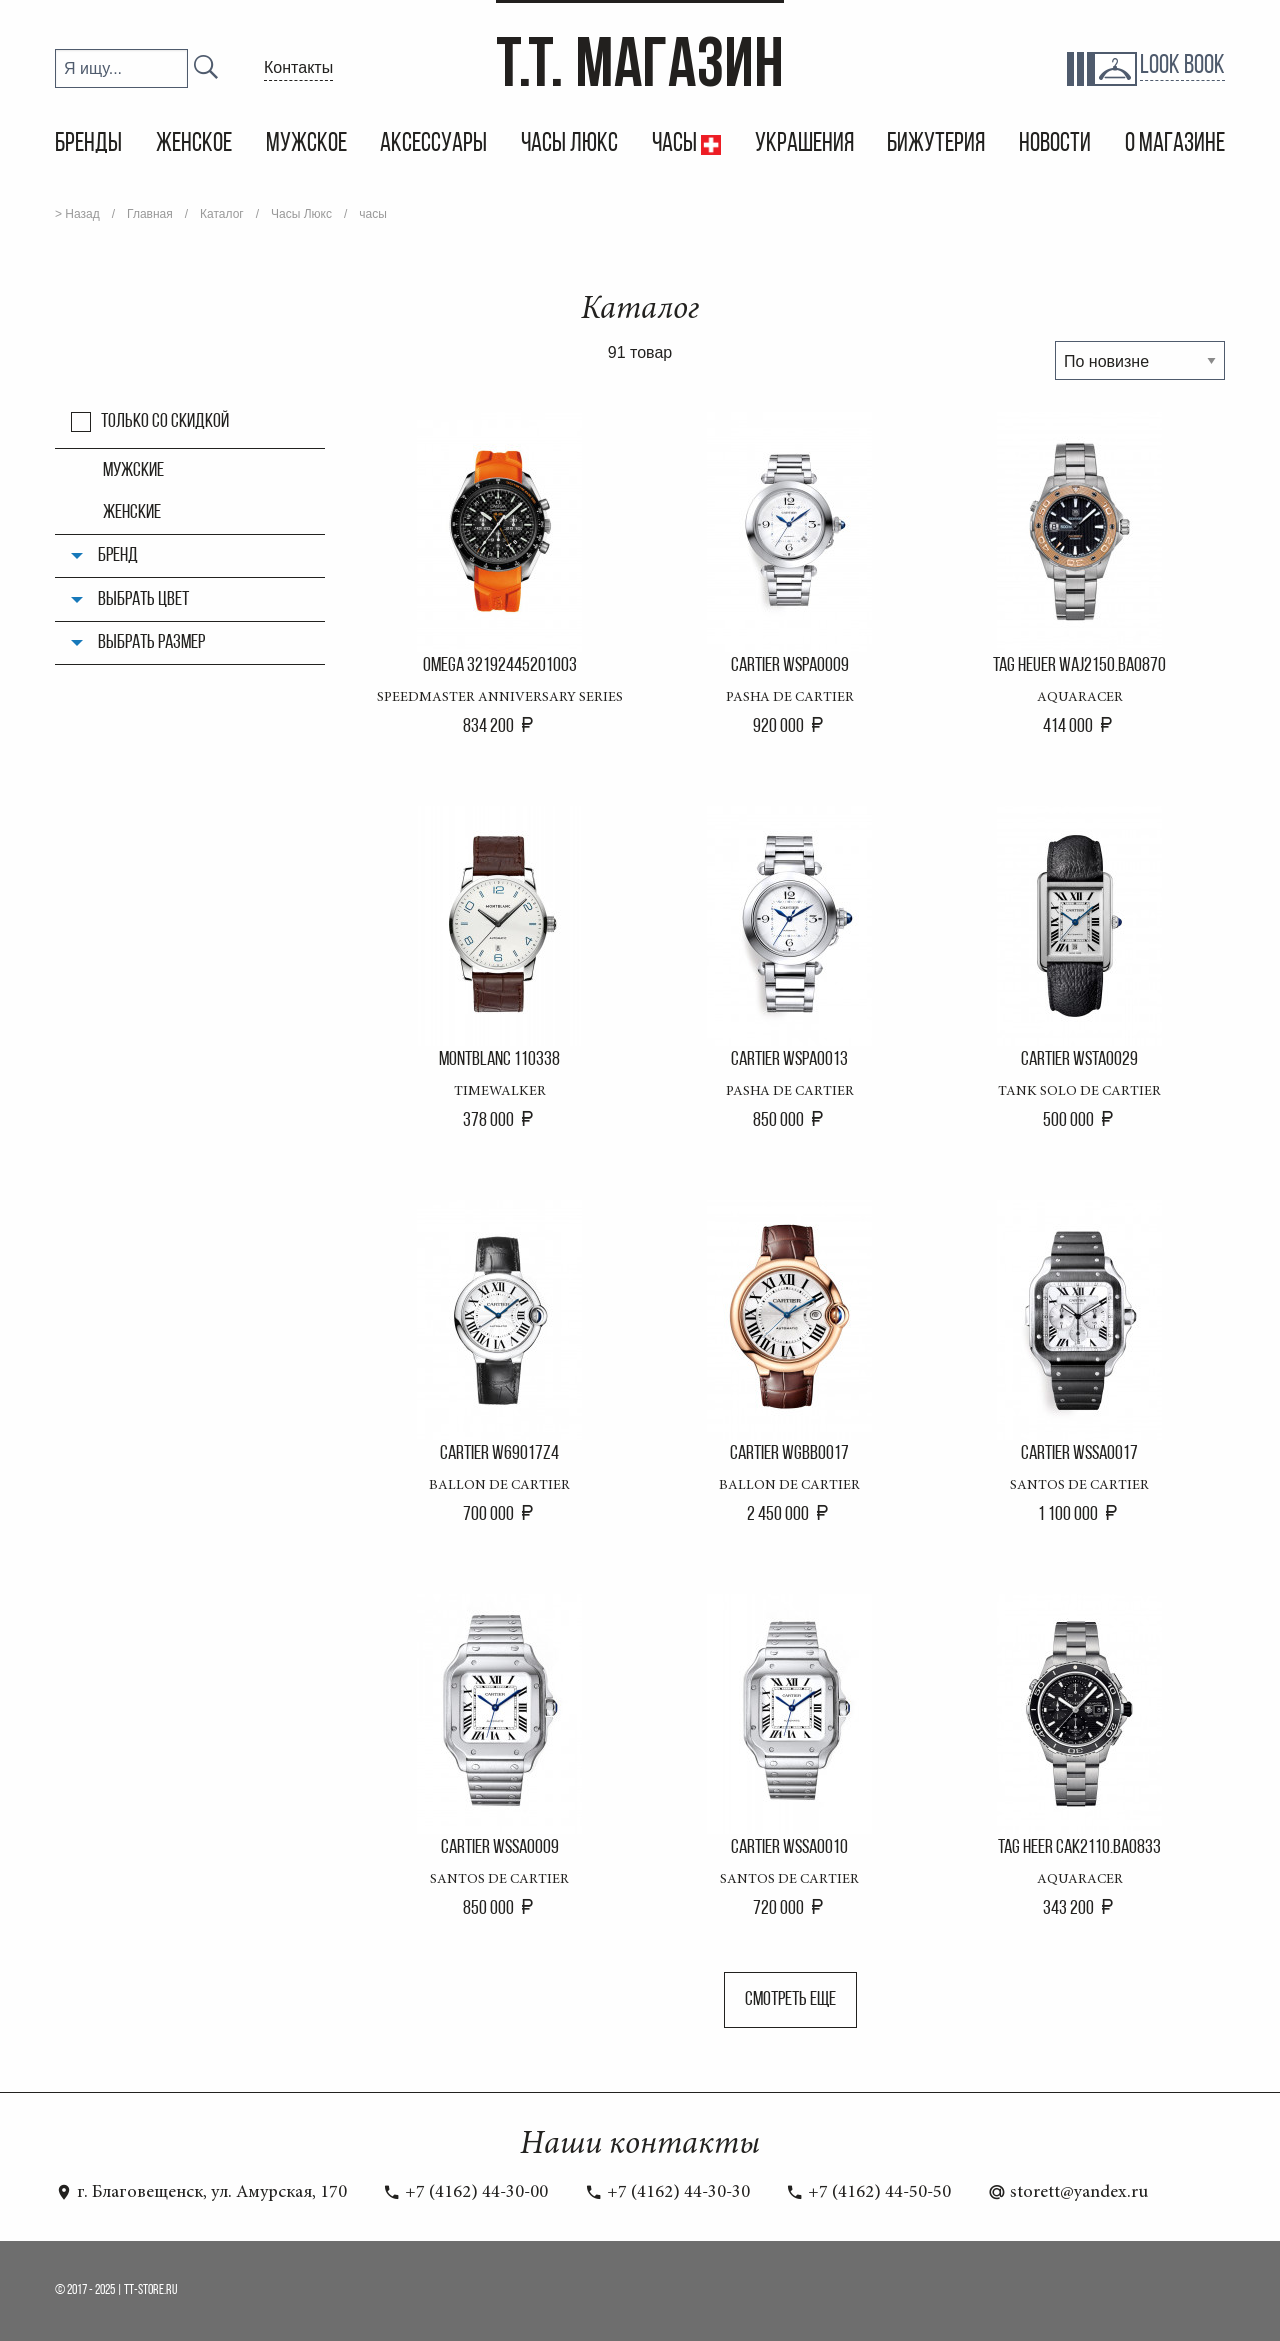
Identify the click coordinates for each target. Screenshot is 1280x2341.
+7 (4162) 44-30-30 (667, 2193)
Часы (676, 144)
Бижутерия (936, 144)
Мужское (306, 144)
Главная (150, 214)
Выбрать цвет (143, 600)
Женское (194, 144)
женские (132, 513)
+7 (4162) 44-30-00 (465, 2193)
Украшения (804, 144)
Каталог (222, 214)
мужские (133, 471)
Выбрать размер (151, 643)
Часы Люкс (569, 144)
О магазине (1175, 144)
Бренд (118, 556)
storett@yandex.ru (1068, 2193)
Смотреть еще (790, 2000)
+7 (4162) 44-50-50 (868, 2193)
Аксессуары (433, 144)
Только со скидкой (165, 422)
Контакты (298, 67)
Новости (1055, 144)
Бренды (88, 144)
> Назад (77, 214)
